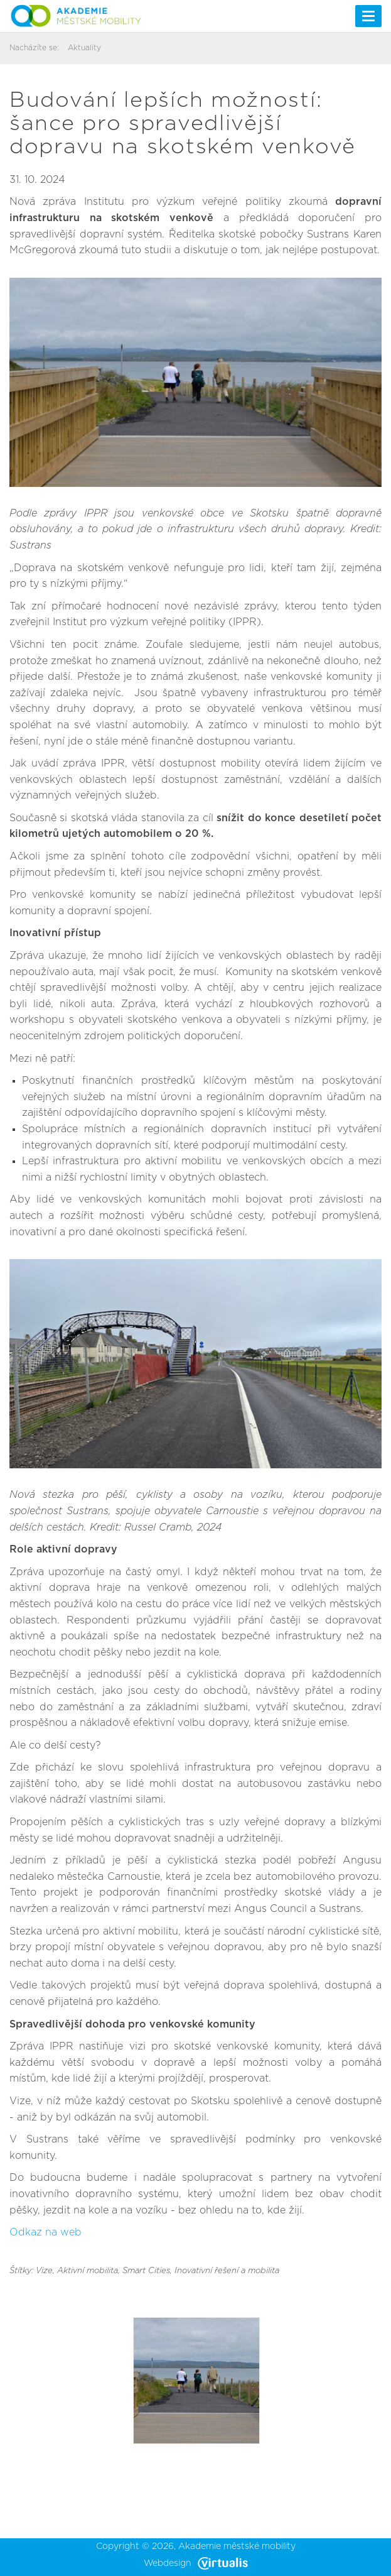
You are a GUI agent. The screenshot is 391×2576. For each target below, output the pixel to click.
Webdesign (196, 2563)
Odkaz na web (45, 2232)
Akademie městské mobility (237, 2546)
